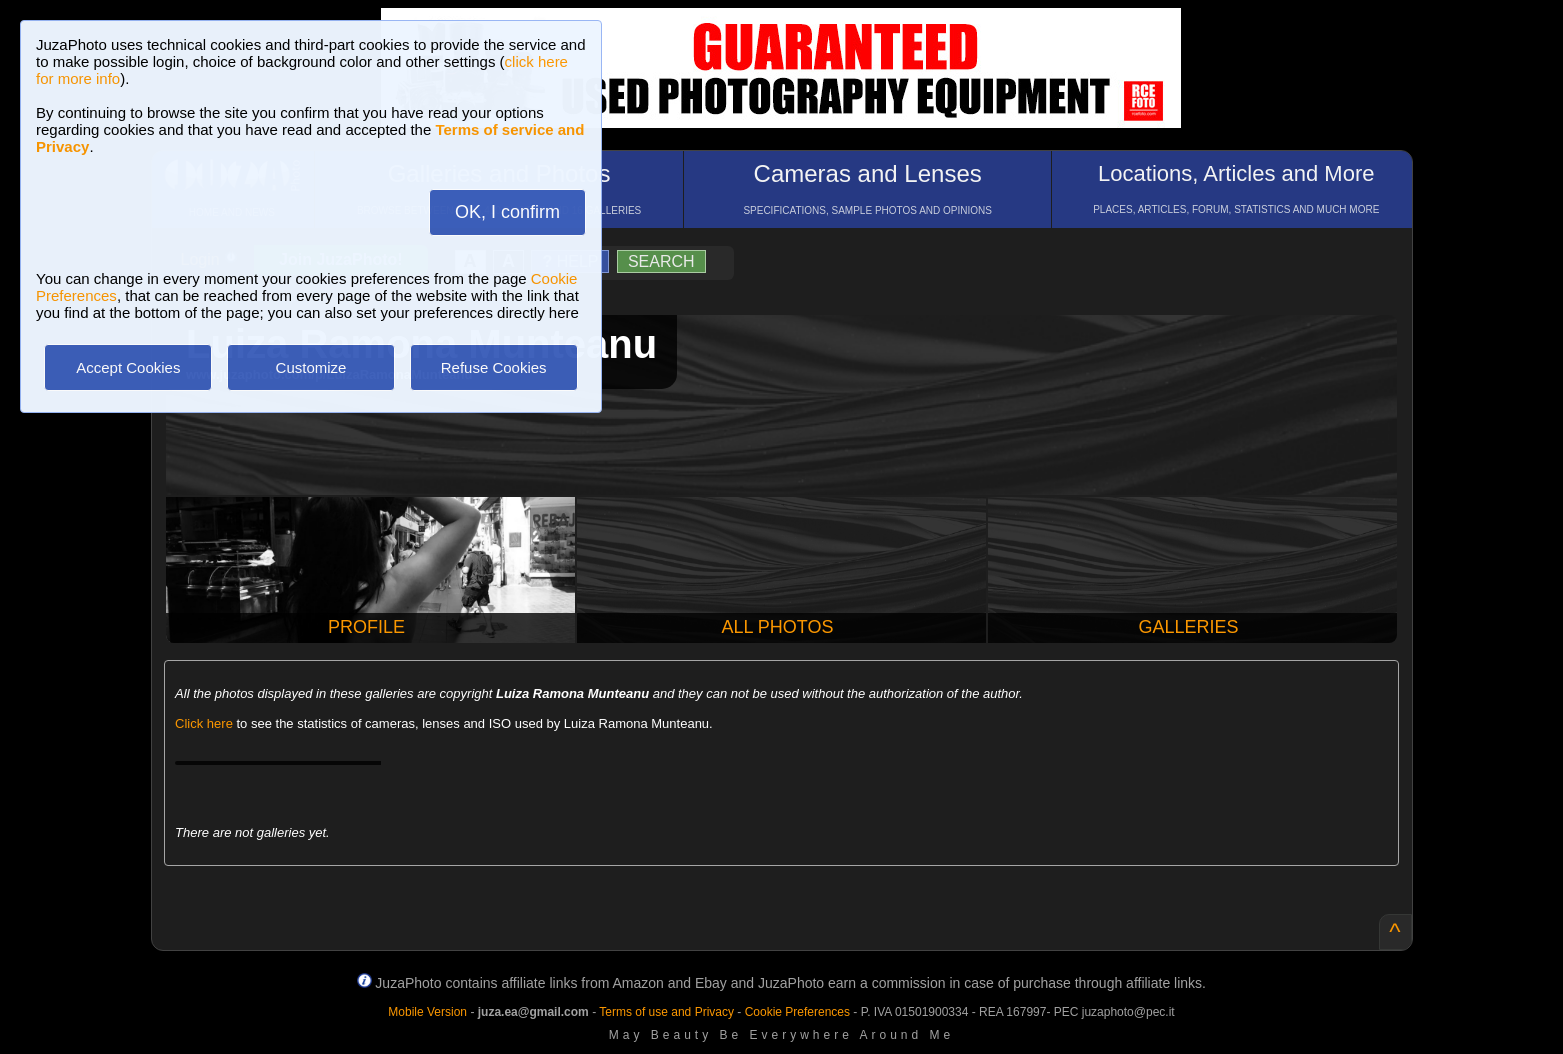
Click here (204, 723)
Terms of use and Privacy (666, 1012)
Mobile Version (427, 1012)
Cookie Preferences (797, 1012)
